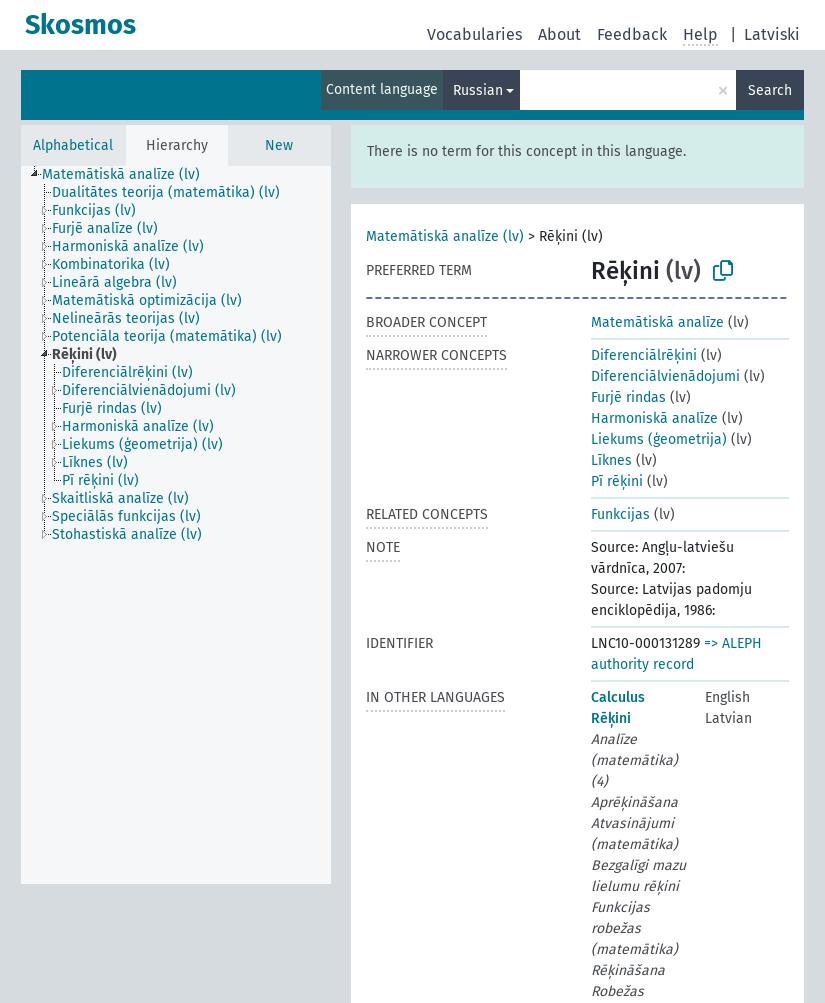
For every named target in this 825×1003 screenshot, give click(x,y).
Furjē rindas (628, 397)
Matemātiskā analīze (657, 322)
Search (770, 90)
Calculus (618, 697)
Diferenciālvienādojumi (665, 376)
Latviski (772, 34)
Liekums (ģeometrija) (659, 439)
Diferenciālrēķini (644, 355)
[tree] (176, 525)
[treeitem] (129, 175)
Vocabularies (474, 34)
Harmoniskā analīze (654, 418)
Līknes (611, 460)
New (279, 145)
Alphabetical (73, 145)
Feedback (632, 34)
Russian (478, 90)
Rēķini (611, 718)
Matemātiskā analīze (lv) (445, 236)
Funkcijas (620, 514)
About (559, 34)
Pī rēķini (617, 481)
